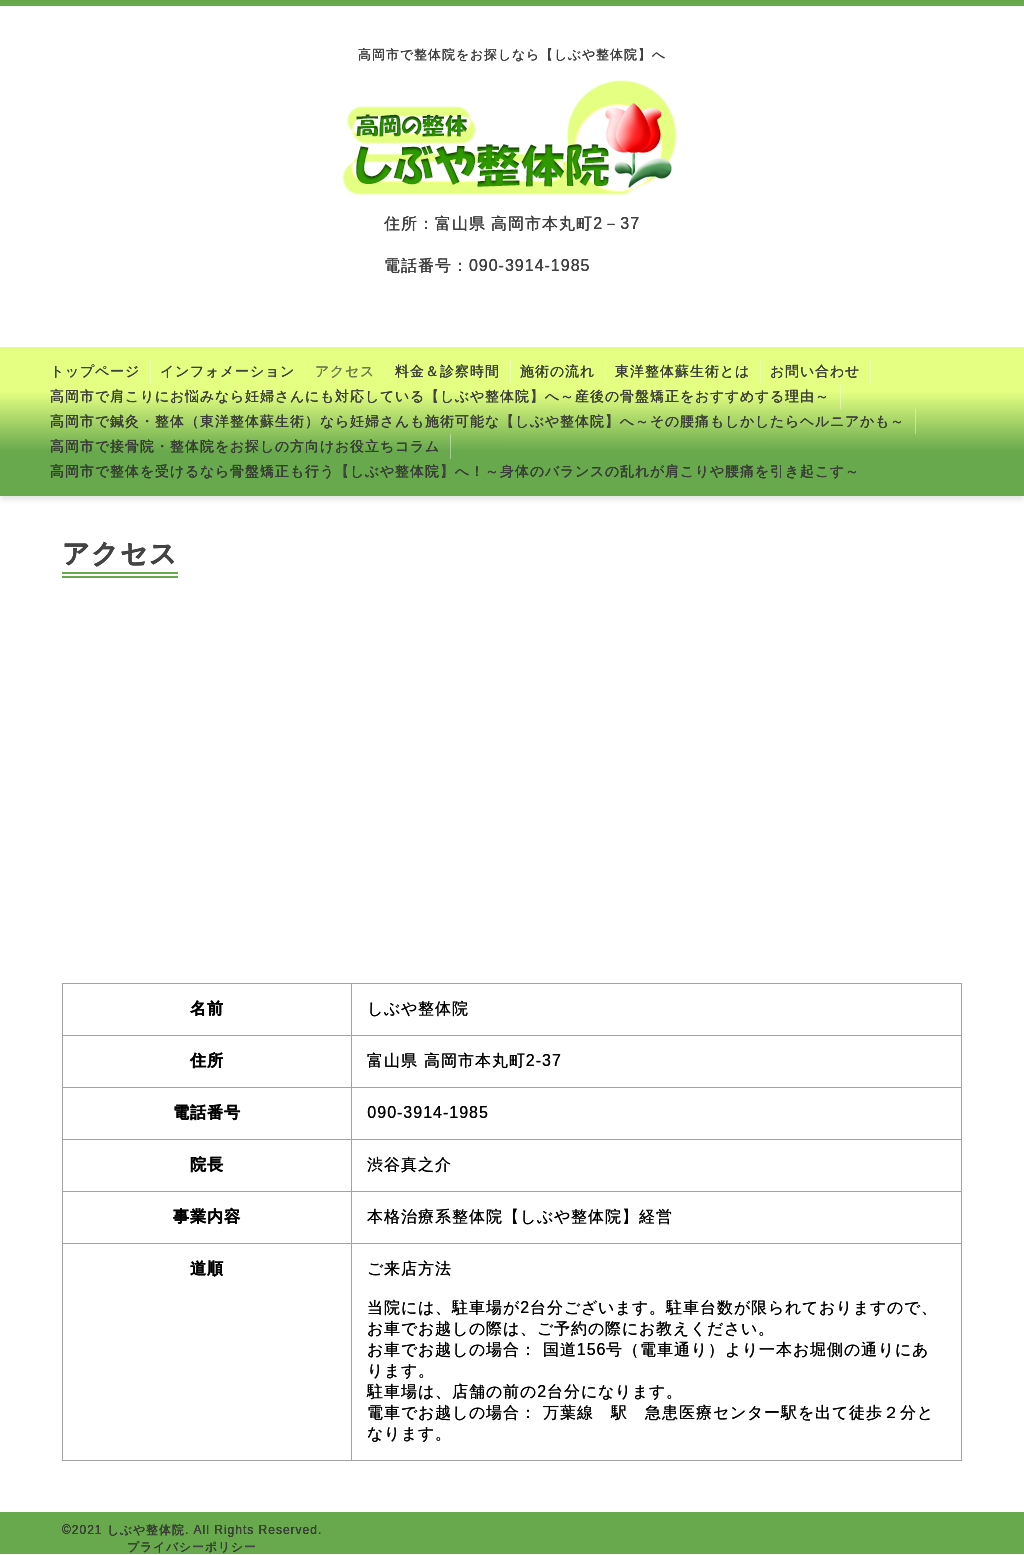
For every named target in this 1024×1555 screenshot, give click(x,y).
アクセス (345, 371)
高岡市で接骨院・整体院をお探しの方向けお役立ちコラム (245, 446)
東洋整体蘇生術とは (682, 371)
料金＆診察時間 (447, 371)
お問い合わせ (815, 371)
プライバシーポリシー (192, 1547)
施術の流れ (557, 371)
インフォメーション (227, 371)
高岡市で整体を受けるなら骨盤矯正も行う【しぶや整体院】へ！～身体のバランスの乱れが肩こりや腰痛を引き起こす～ (455, 471)
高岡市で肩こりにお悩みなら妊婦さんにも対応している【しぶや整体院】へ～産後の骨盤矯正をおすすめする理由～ (440, 396)
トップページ (95, 371)
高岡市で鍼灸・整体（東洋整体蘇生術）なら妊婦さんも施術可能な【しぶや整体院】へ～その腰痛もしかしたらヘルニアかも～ (477, 421)
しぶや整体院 (146, 1530)
